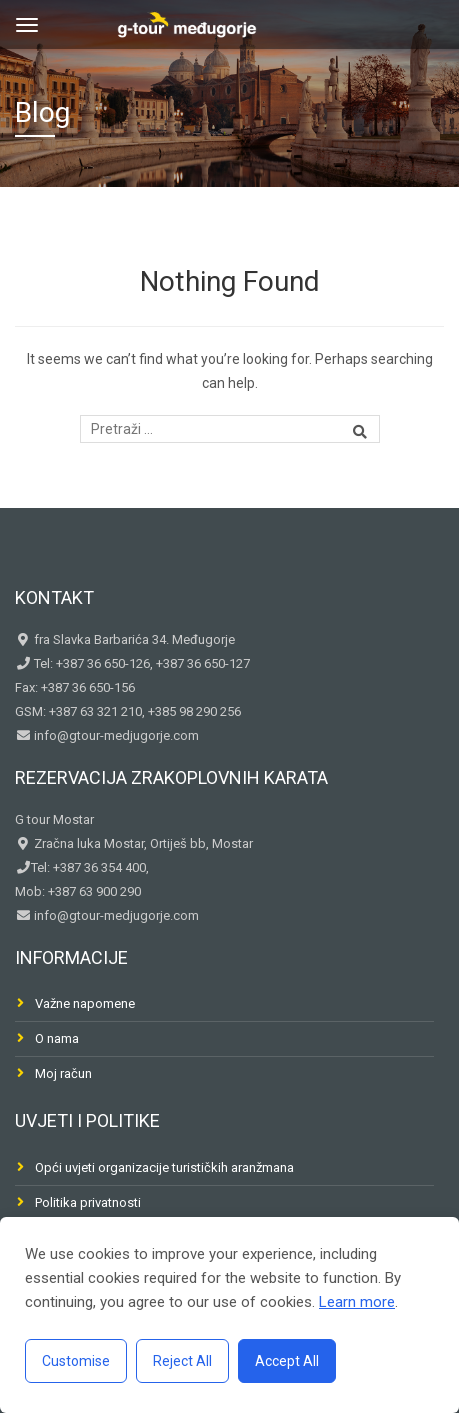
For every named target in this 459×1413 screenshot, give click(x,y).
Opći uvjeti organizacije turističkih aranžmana (164, 1167)
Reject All (182, 1361)
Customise (76, 1361)
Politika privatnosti (88, 1202)
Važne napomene (85, 1003)
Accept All (287, 1361)
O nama (57, 1038)
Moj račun (63, 1073)
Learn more (357, 1302)
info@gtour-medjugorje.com (115, 735)
